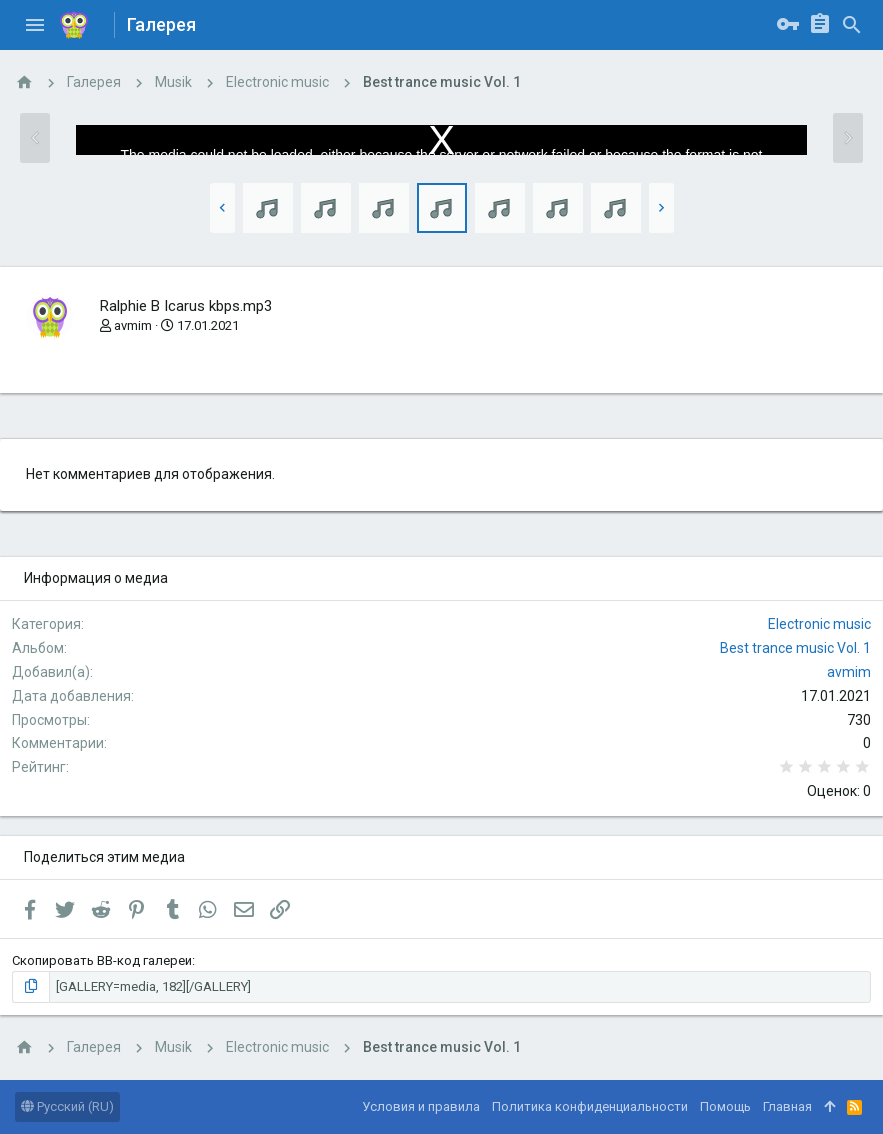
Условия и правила (421, 1106)
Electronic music (819, 624)
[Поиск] (852, 25)
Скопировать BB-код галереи (102, 960)
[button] (35, 25)
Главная (787, 1106)
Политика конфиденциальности (590, 1106)
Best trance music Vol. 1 (795, 648)
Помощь (725, 1106)
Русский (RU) (67, 1106)
